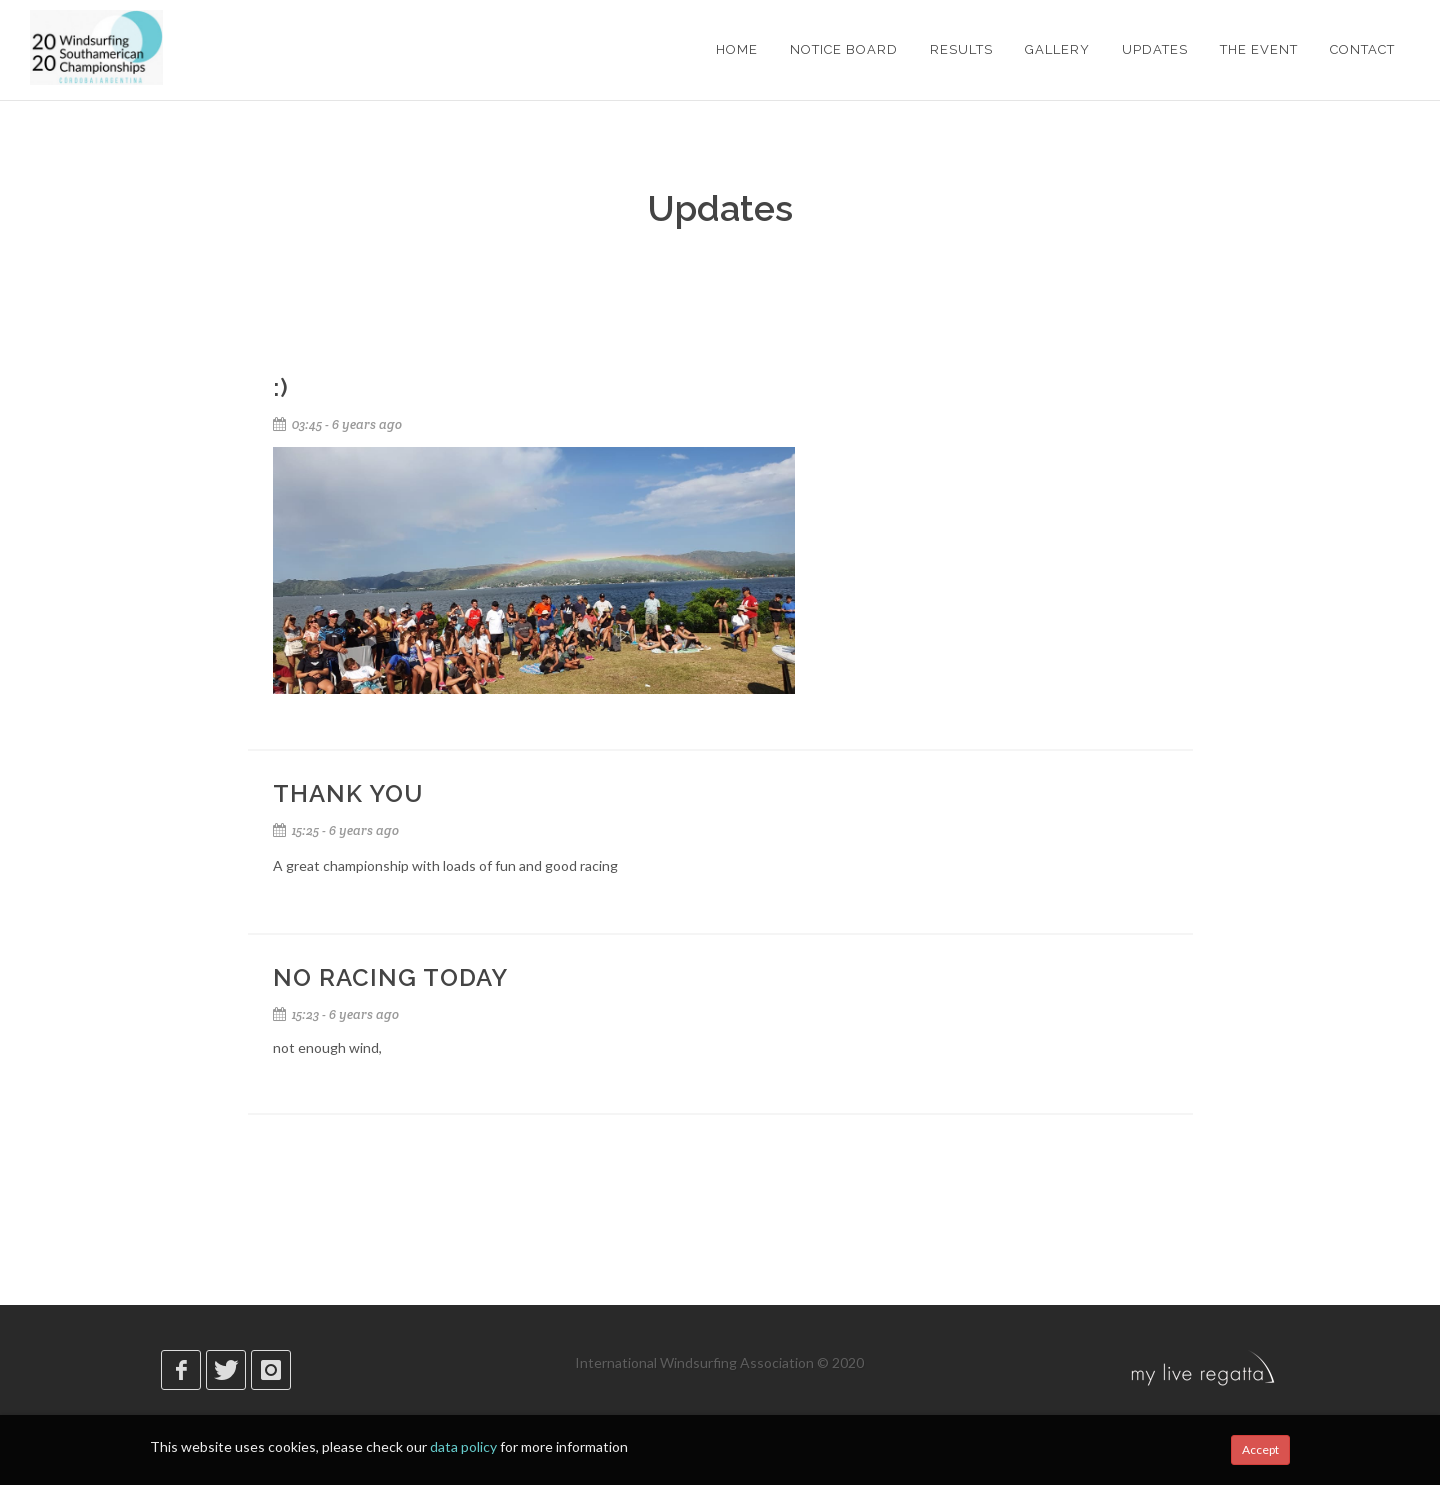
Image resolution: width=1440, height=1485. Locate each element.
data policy (463, 1446)
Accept (1260, 1449)
